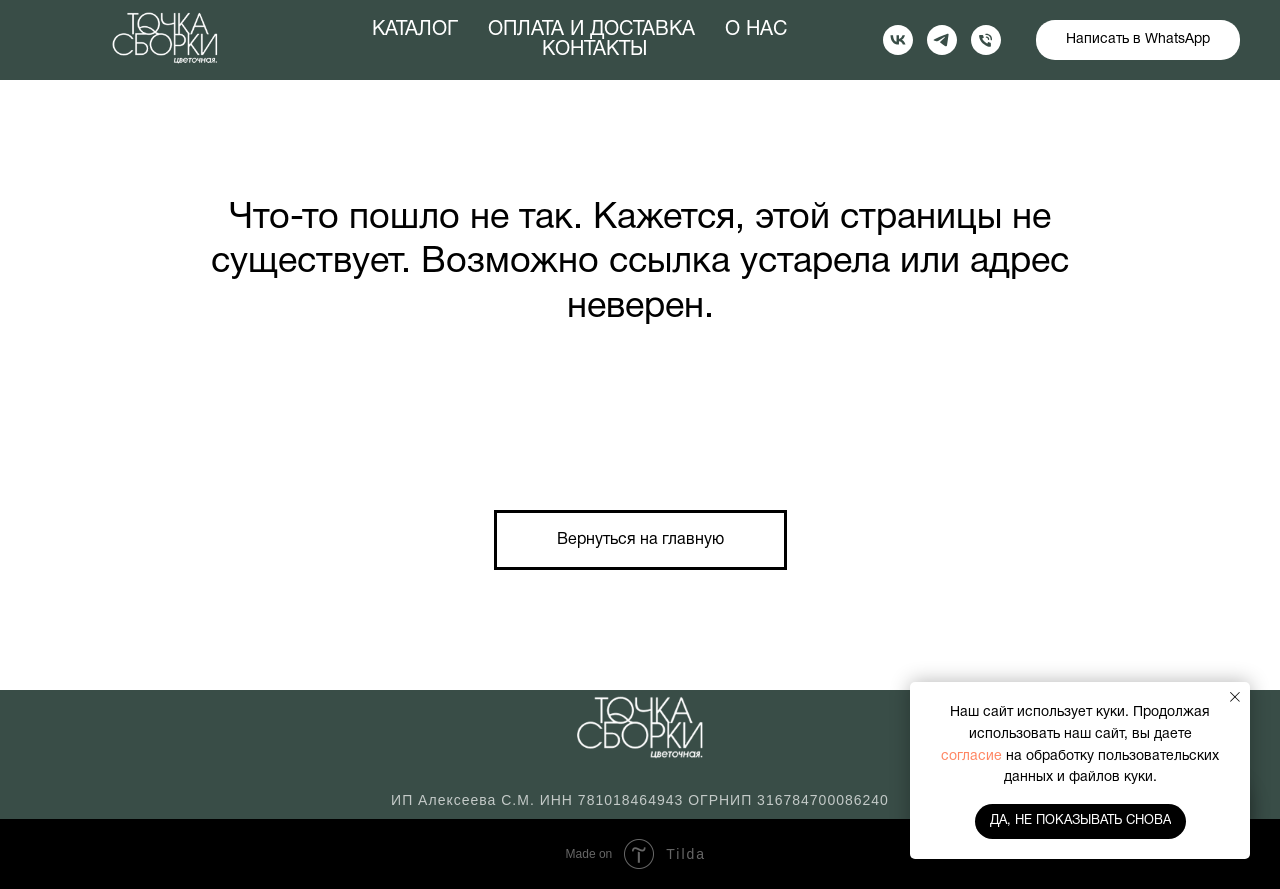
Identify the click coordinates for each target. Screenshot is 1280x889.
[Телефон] (986, 40)
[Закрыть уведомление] (1235, 697)
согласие (973, 756)
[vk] (898, 40)
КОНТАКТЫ (594, 50)
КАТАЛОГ (415, 30)
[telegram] (942, 40)
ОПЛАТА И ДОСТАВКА (591, 30)
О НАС (756, 30)
